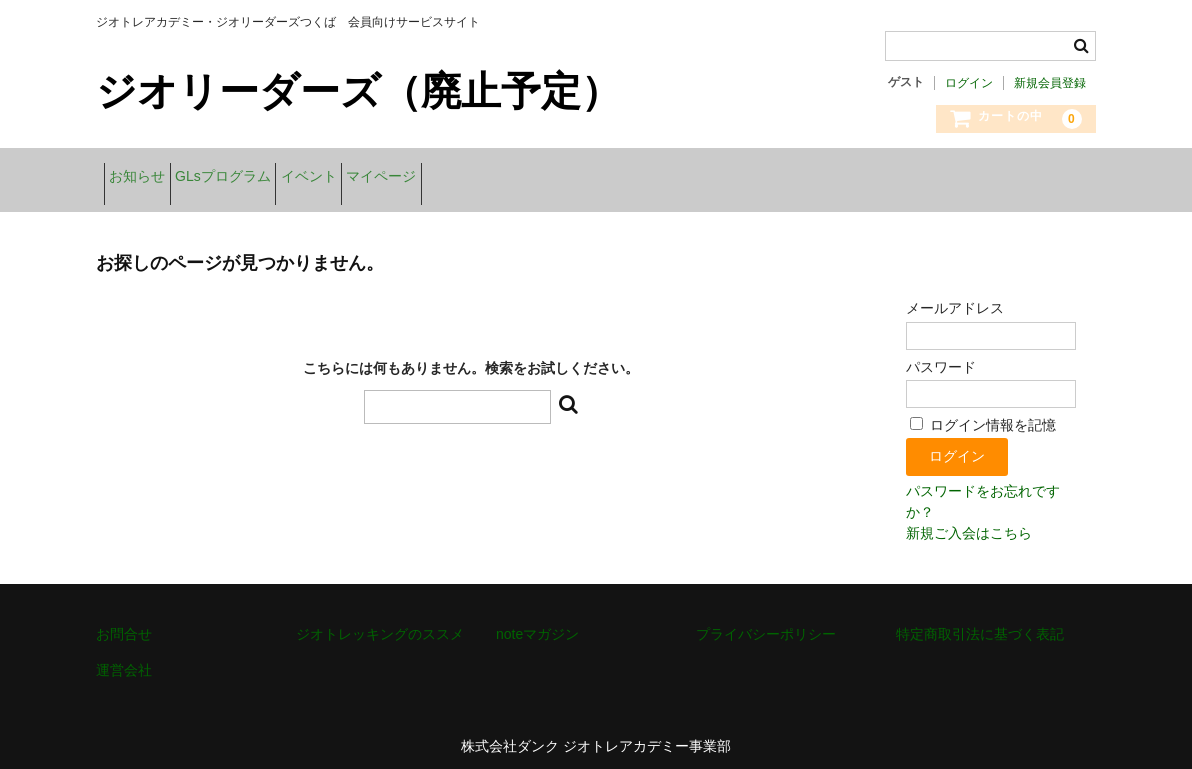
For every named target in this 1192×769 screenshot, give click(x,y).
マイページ (483, 178)
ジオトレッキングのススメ (380, 621)
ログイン (969, 83)
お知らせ (145, 178)
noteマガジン (537, 621)
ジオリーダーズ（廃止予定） (358, 91)
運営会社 (124, 657)
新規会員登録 (1050, 83)
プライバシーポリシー (766, 621)
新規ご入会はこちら (969, 520)
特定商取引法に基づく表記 (980, 621)
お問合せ (124, 621)
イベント (379, 178)
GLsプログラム (262, 178)
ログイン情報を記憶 (983, 412)
